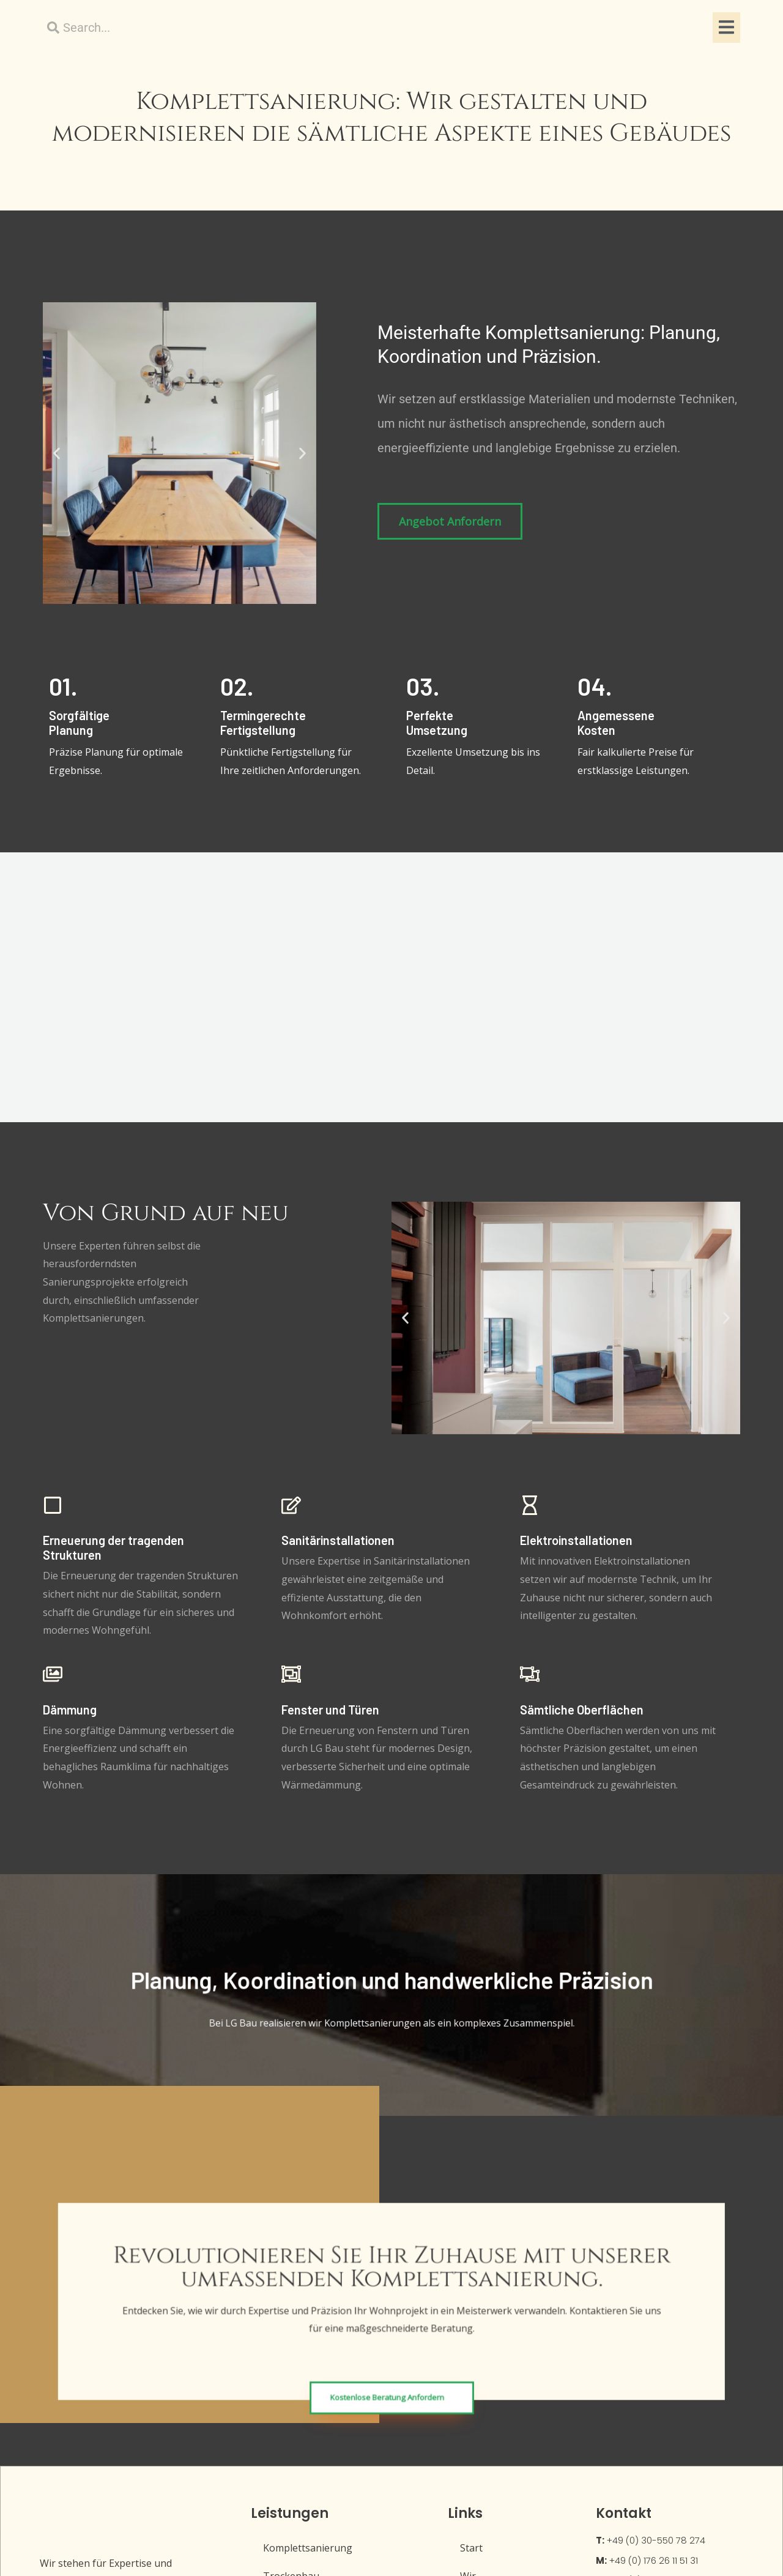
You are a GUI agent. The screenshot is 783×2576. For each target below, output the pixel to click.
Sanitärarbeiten (300, 2341)
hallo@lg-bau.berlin (641, 2346)
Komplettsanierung (308, 2284)
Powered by (634, 2540)
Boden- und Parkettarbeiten (328, 2369)
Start (471, 2284)
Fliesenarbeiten (299, 2397)
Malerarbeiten (297, 2425)
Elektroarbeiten (300, 2453)
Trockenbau (292, 2313)
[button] (56, 510)
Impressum (486, 2341)
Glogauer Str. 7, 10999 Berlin (658, 2412)
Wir (468, 2313)
